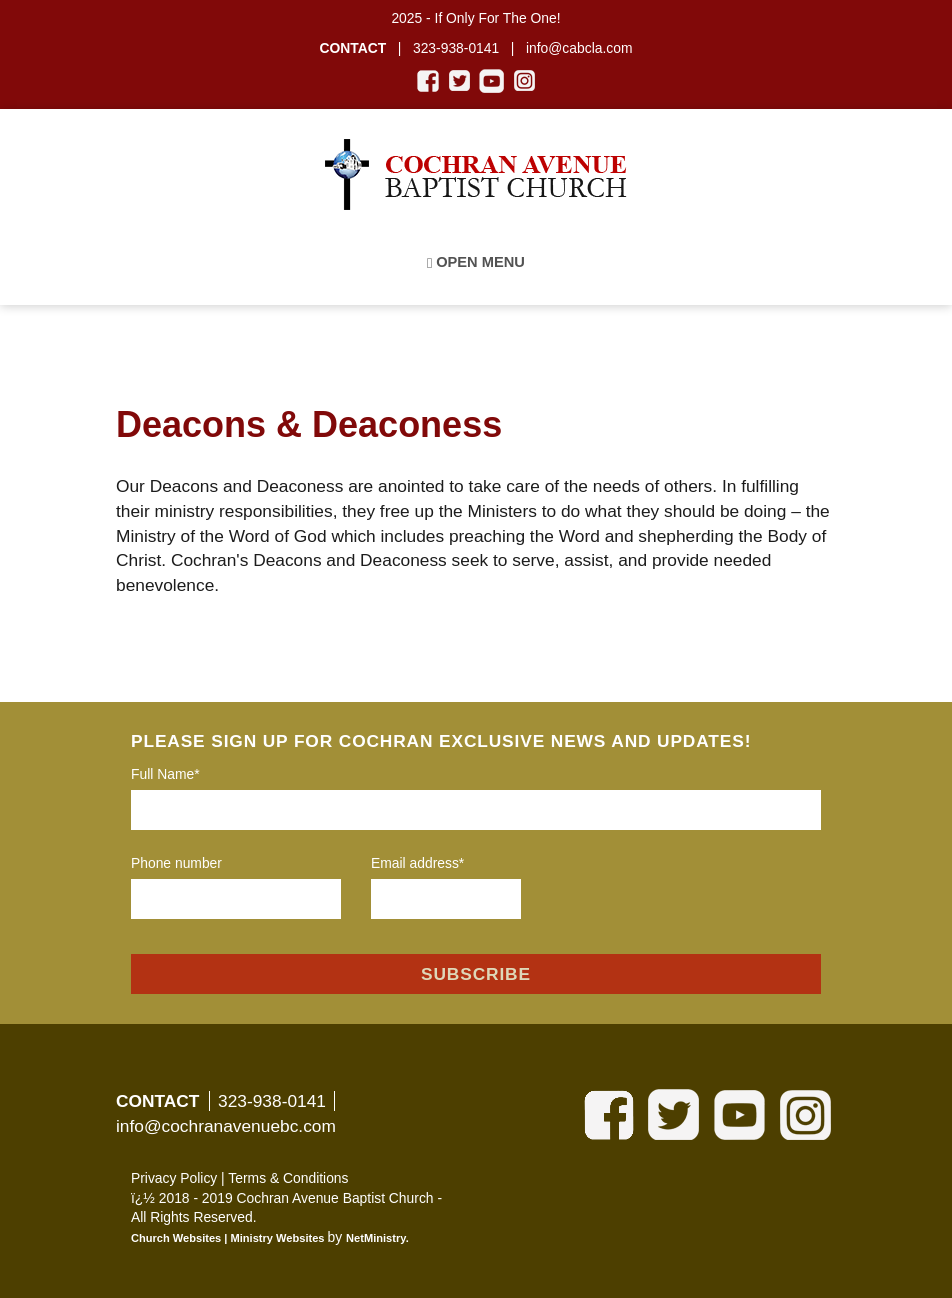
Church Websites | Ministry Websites (229, 1238)
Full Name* (165, 774)
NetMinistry (376, 1238)
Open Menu (476, 262)
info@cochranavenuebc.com (226, 1126)
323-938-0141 (272, 1101)
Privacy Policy (174, 1178)
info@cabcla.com (579, 48)
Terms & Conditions (288, 1178)
